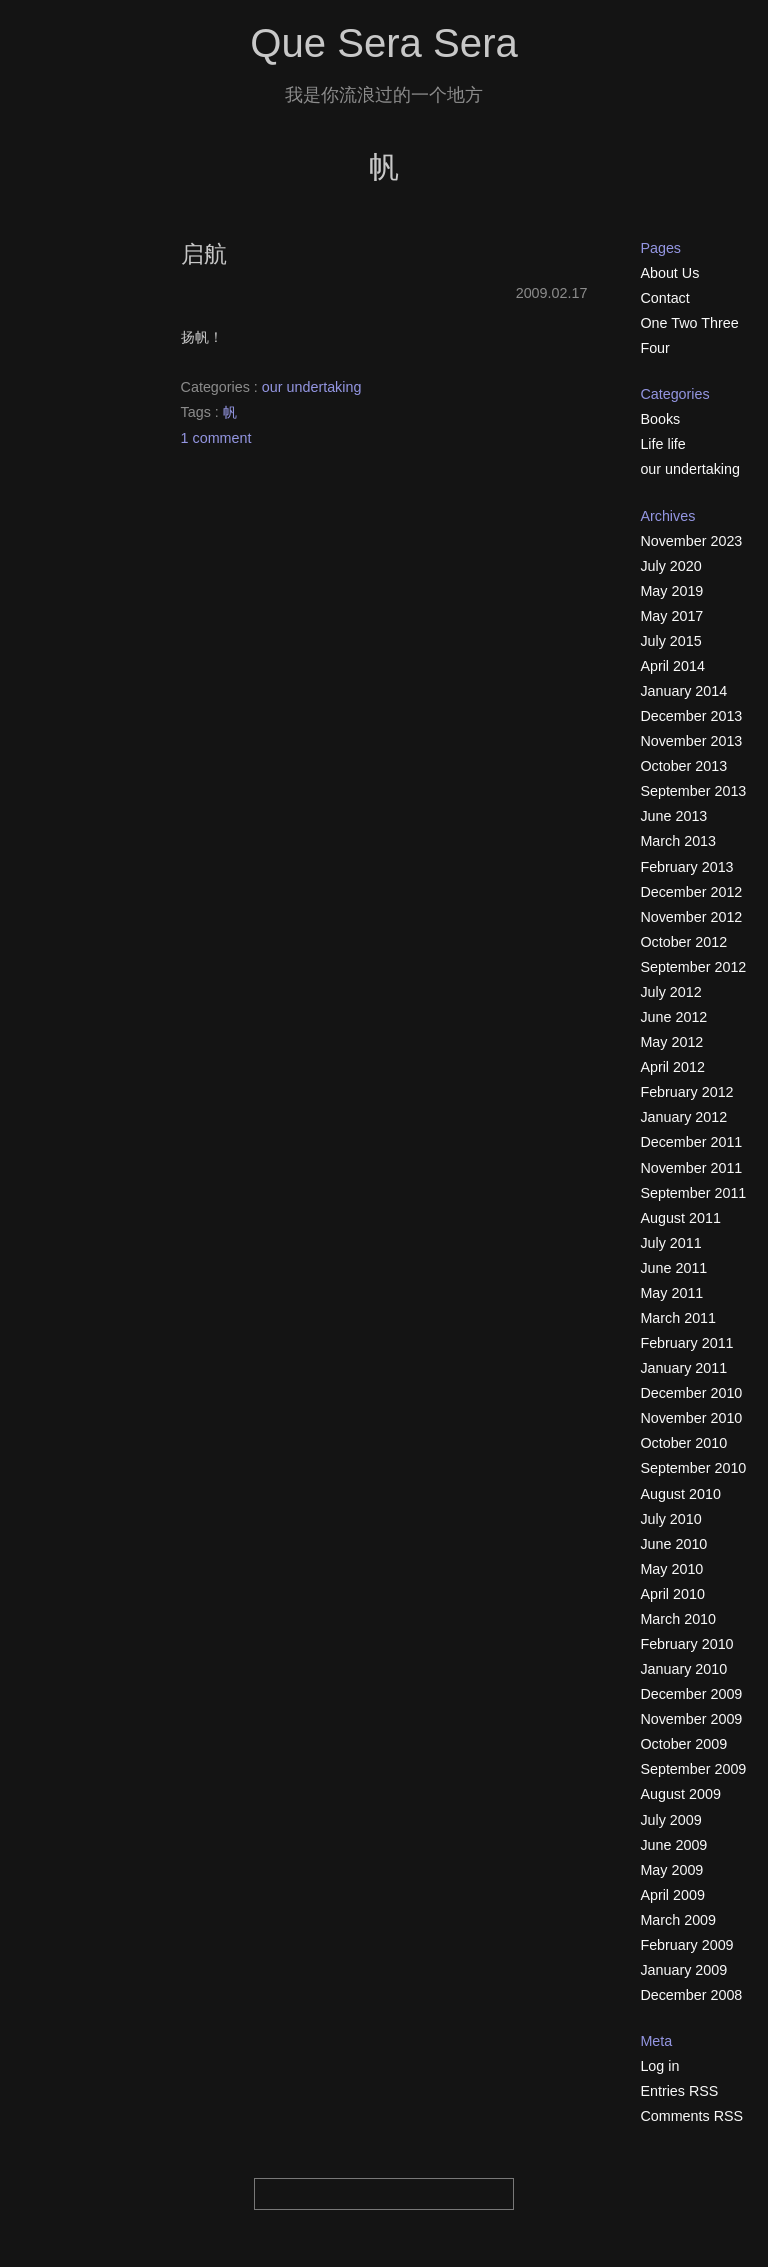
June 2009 (673, 1845)
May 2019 (671, 591)
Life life (662, 444)
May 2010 (671, 1569)
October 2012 (683, 942)
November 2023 (691, 541)
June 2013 (673, 816)
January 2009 (683, 1970)
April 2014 (672, 666)
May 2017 (671, 616)
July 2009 (670, 1820)
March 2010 (678, 1619)
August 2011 (680, 1218)
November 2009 (691, 1719)
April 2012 (672, 1067)
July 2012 (670, 992)
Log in (659, 2066)
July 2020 (670, 566)
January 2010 (683, 1669)
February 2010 (686, 1644)
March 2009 (678, 1920)
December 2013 (691, 716)
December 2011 (691, 1142)
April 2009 (672, 1895)
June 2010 (673, 1544)
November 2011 (691, 1168)
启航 (204, 254)
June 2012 (673, 1017)
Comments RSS (691, 2116)
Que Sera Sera (384, 43)
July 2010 (670, 1519)
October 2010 (683, 1443)
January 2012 (683, 1117)
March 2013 (678, 841)
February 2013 (686, 867)
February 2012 (686, 1092)
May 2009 (671, 1870)
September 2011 (693, 1193)
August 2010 (680, 1494)
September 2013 (693, 791)
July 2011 (670, 1243)
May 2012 (671, 1042)
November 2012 (691, 917)
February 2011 (686, 1343)
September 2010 (693, 1468)
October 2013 (683, 766)
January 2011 (683, 1368)
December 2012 (691, 892)
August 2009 (680, 1794)
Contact (664, 298)
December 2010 (691, 1393)
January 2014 (683, 691)
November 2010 (691, 1418)
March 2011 (678, 1318)
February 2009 (686, 1945)
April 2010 (672, 1594)
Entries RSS (679, 2091)
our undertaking (312, 387)
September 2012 (693, 967)
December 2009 (691, 1694)
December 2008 (691, 1995)
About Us (669, 273)
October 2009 (683, 1744)
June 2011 (673, 1268)
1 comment (216, 438)
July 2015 (670, 641)
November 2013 (691, 741)
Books (660, 419)
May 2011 (671, 1293)
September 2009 (693, 1769)
